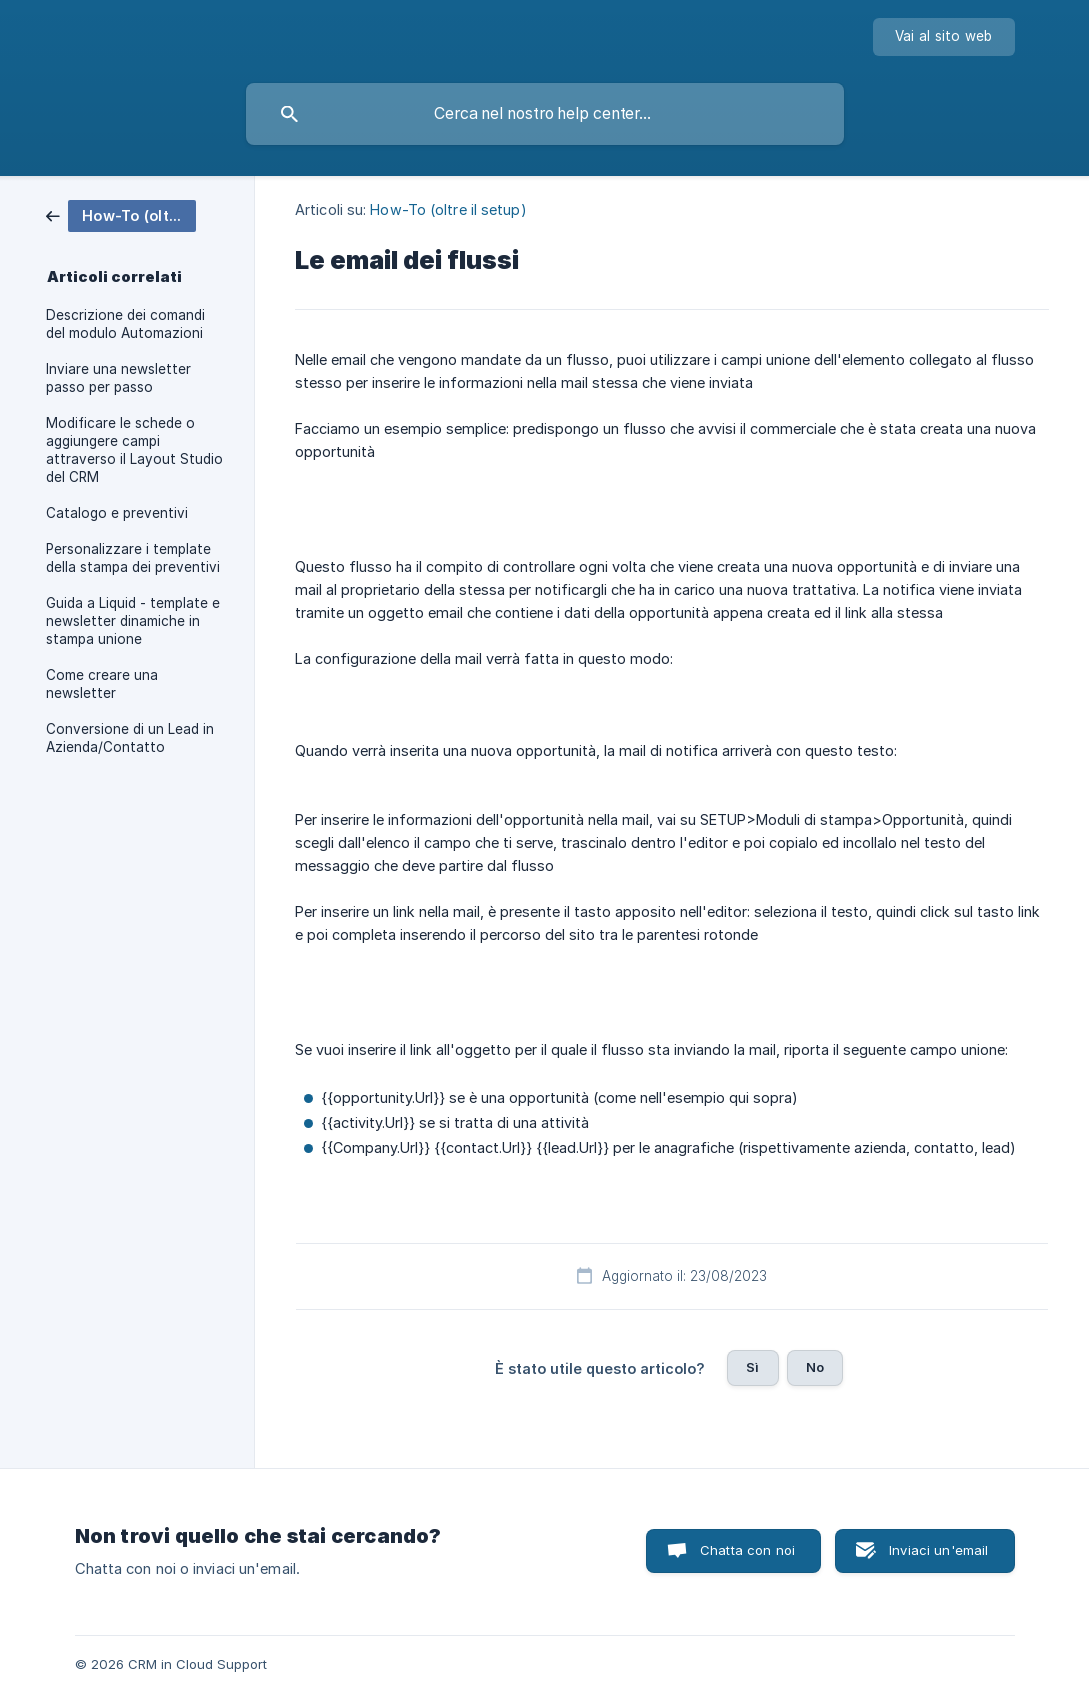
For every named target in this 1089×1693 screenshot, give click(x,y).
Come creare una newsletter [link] (102, 684)
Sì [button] (752, 1367)
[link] (121, 214)
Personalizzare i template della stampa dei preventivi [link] (133, 558)
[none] (944, 37)
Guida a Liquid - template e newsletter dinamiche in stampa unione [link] (133, 621)
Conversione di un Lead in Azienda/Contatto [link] (130, 738)
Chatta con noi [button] (747, 1550)
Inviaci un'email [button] (938, 1550)
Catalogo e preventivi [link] (117, 513)
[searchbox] (545, 114)
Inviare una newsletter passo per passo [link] (118, 378)
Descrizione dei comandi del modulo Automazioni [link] (125, 324)
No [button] (815, 1367)
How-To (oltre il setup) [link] (448, 209)
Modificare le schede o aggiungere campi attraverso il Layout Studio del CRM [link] (134, 450)
